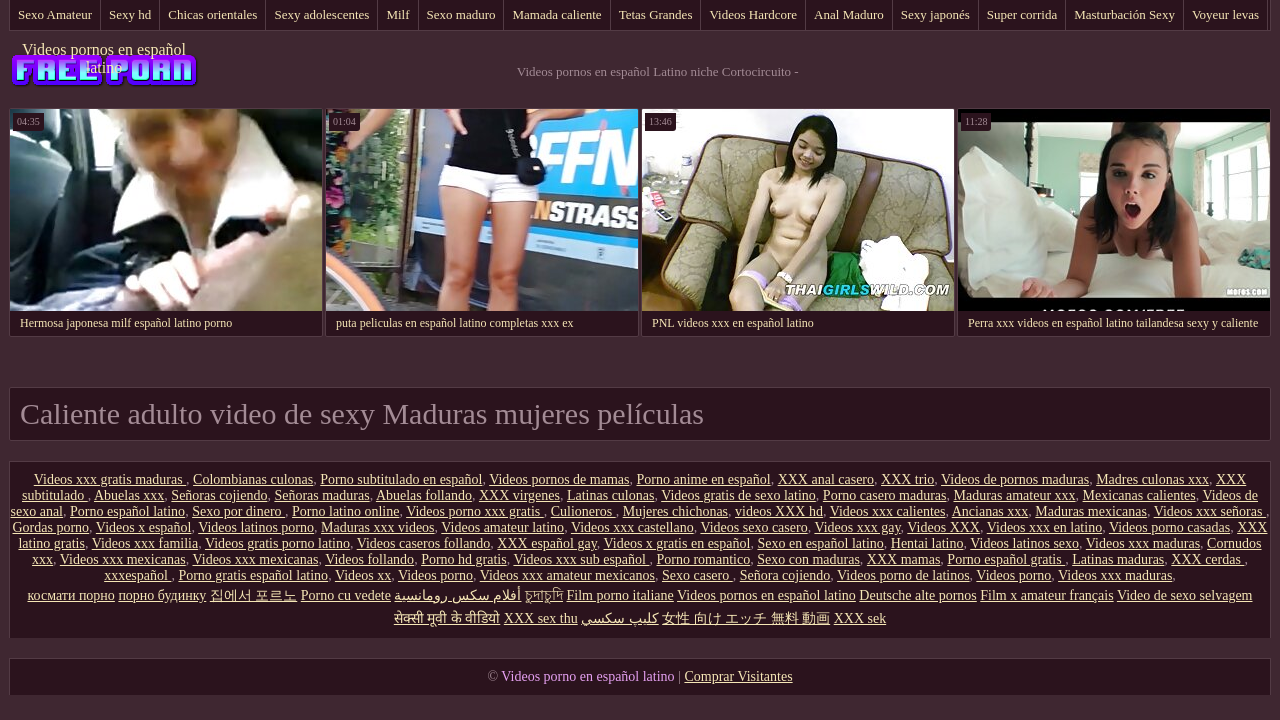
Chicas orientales (212, 14)
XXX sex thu (541, 618)
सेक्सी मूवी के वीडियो (447, 618)
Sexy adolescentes (321, 14)
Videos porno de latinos (903, 575)
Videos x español (144, 527)
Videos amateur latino (502, 527)
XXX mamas (904, 559)
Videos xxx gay (857, 527)
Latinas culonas (610, 495)
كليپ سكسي (620, 618)
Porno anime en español (703, 479)
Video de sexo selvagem (1185, 595)
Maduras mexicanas (1091, 511)
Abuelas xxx (129, 495)
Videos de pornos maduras (1015, 479)
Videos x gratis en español (677, 543)
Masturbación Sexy (1124, 14)
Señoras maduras (321, 495)
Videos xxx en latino (1044, 527)
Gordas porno (51, 527)
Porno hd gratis (464, 559)
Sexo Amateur (55, 14)
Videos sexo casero (753, 527)
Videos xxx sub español (581, 559)
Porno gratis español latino (253, 575)
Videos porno (435, 575)
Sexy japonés (935, 14)
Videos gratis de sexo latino (738, 495)
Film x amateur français (1046, 595)
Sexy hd (130, 14)
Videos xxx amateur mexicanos (567, 575)
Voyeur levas (1225, 14)
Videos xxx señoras (1210, 511)
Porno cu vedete (346, 595)
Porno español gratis (1006, 559)
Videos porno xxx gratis (475, 511)
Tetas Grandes (656, 14)
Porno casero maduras (885, 495)
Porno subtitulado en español (401, 479)
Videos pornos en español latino (104, 58)
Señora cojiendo (785, 575)
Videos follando (369, 559)
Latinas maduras (1118, 559)
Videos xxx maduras (1143, 543)
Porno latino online (345, 511)
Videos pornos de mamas (559, 479)
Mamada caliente (556, 14)
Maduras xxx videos (378, 527)
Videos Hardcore (753, 14)
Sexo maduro (461, 14)
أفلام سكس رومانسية (457, 595)
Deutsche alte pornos (917, 595)
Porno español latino (127, 511)
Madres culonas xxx (1152, 479)
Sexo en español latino (820, 543)
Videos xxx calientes (888, 511)
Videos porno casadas (1169, 527)
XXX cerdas (1207, 559)
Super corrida (1022, 14)
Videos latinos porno (256, 527)
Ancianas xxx (990, 511)
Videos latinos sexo (1024, 543)
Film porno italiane (619, 595)
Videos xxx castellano (632, 527)
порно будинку (162, 595)
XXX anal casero (826, 479)
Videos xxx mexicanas (123, 559)
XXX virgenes (519, 495)
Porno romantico (703, 559)
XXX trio (907, 479)
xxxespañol (137, 575)
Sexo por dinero (238, 511)
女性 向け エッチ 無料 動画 (746, 618)
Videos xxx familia (145, 543)
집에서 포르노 (254, 595)
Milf (397, 14)
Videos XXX (943, 527)
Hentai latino (927, 543)
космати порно (71, 595)
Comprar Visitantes (738, 676)
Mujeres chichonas (675, 511)
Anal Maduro (849, 14)
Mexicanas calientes (1139, 495)
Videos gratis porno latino (277, 543)
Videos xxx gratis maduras (110, 479)
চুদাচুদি (544, 595)
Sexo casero (697, 575)
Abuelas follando (424, 495)
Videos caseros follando (424, 543)
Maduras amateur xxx (1015, 495)
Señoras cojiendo (219, 495)
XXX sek (860, 618)
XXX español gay (546, 543)
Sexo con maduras (808, 559)
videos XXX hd (779, 511)
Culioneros (583, 511)
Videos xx (363, 575)
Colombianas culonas (253, 479)
